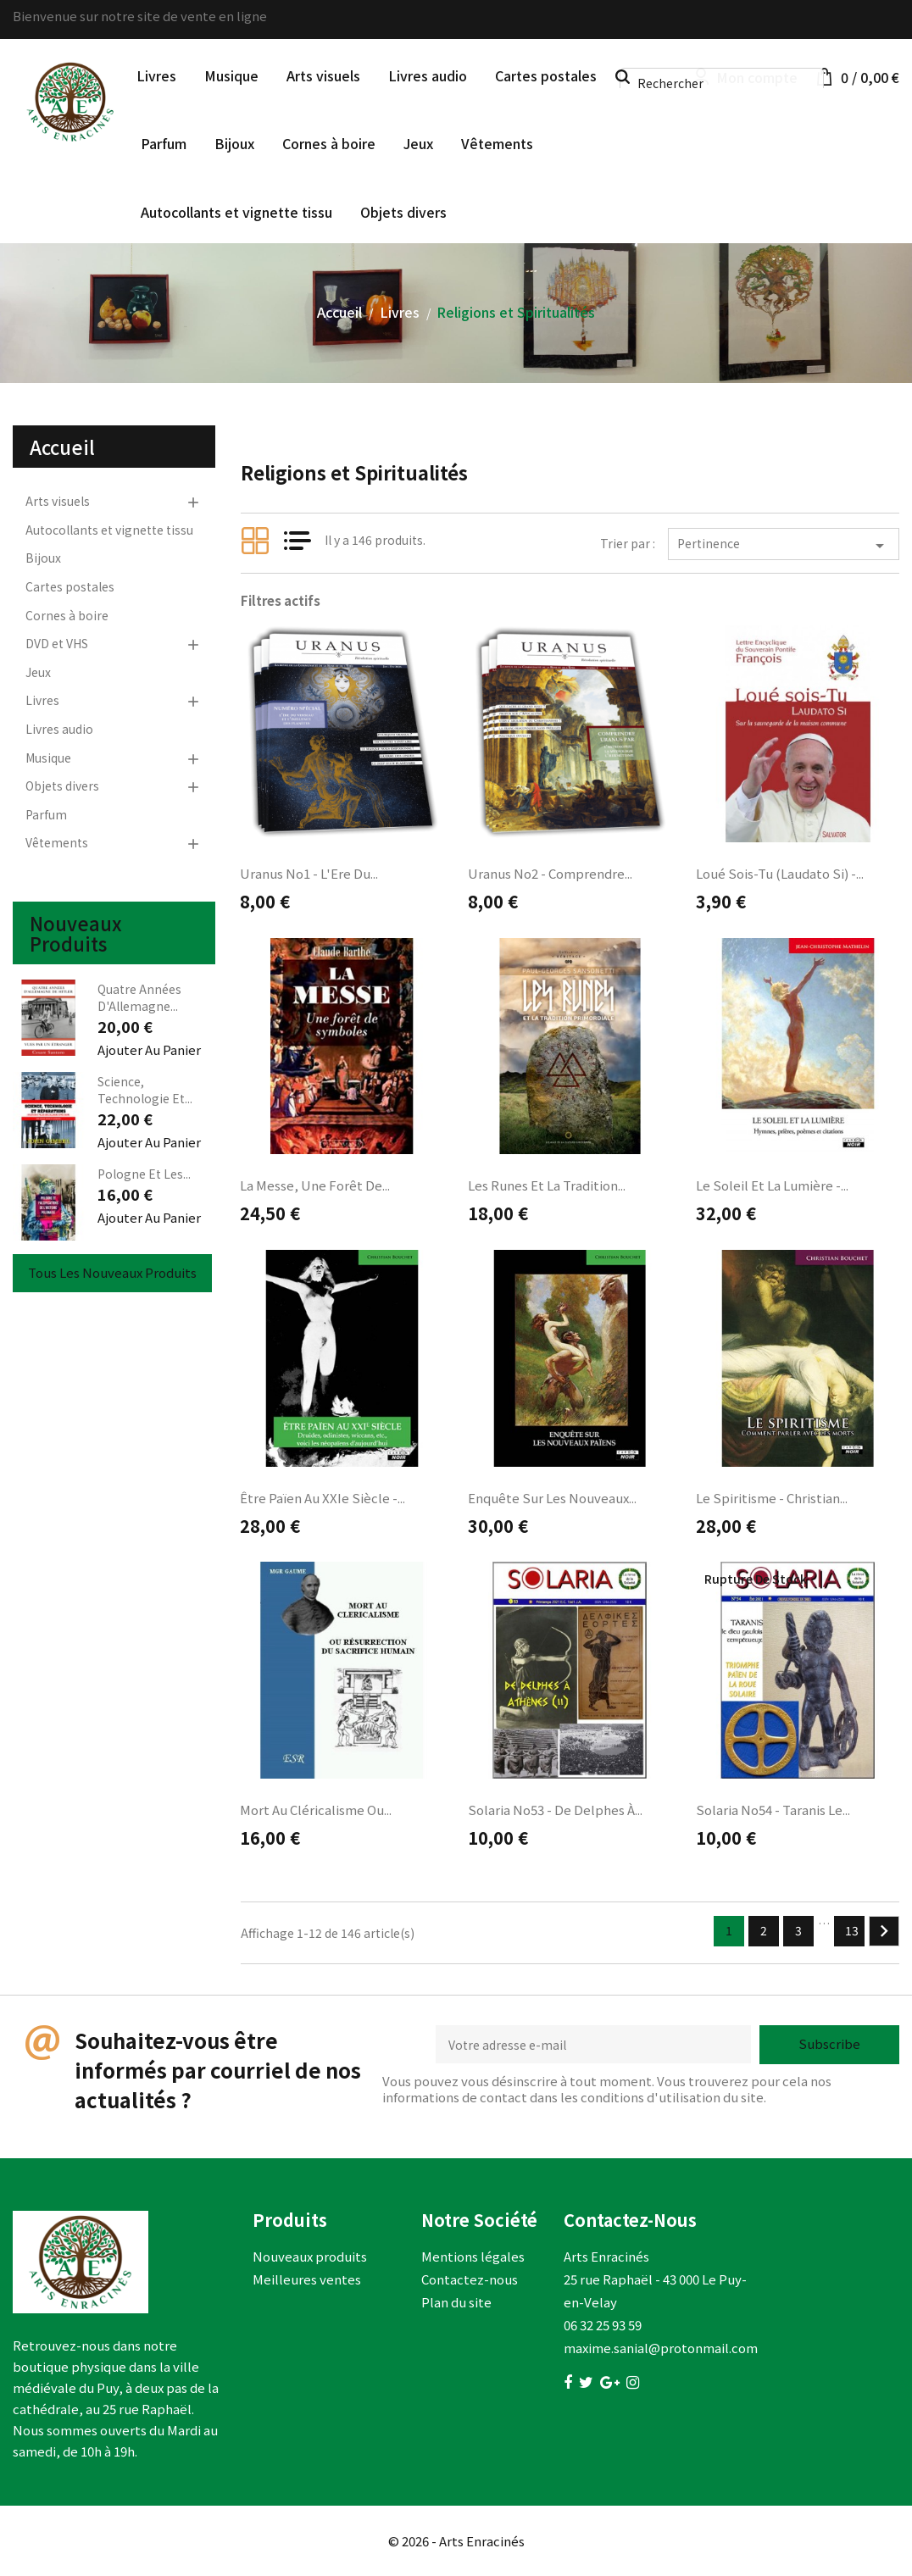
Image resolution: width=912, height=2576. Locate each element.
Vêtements (497, 143)
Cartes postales (546, 75)
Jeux (418, 143)
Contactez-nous (469, 2279)
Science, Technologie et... (144, 1090)
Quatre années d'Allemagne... (139, 997)
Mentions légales (473, 2256)
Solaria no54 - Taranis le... (773, 1809)
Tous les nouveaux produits (112, 1272)
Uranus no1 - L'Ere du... (309, 873)
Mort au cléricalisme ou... (316, 1809)
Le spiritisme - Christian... (772, 1498)
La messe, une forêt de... (315, 1185)
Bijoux (234, 143)
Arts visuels (323, 75)
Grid (255, 540)
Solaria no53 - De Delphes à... (555, 1809)
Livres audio (427, 75)
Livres (156, 75)
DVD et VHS (56, 643)
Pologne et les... (144, 1173)
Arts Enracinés (606, 2256)
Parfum (163, 143)
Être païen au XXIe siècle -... (322, 1498)
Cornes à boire (328, 143)
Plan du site (456, 2302)
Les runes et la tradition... (547, 1185)
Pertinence (783, 545)
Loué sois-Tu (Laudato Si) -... (780, 873)
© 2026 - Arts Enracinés (456, 2541)
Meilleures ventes (307, 2279)
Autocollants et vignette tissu (236, 212)
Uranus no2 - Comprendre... (550, 873)
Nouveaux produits (310, 2256)
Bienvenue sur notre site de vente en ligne (140, 16)
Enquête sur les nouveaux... (552, 1498)
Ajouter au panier (149, 1049)
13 (852, 1930)
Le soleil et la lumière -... (772, 1185)
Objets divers (403, 212)
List (297, 541)
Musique (231, 75)
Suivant (884, 1931)
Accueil (62, 446)
